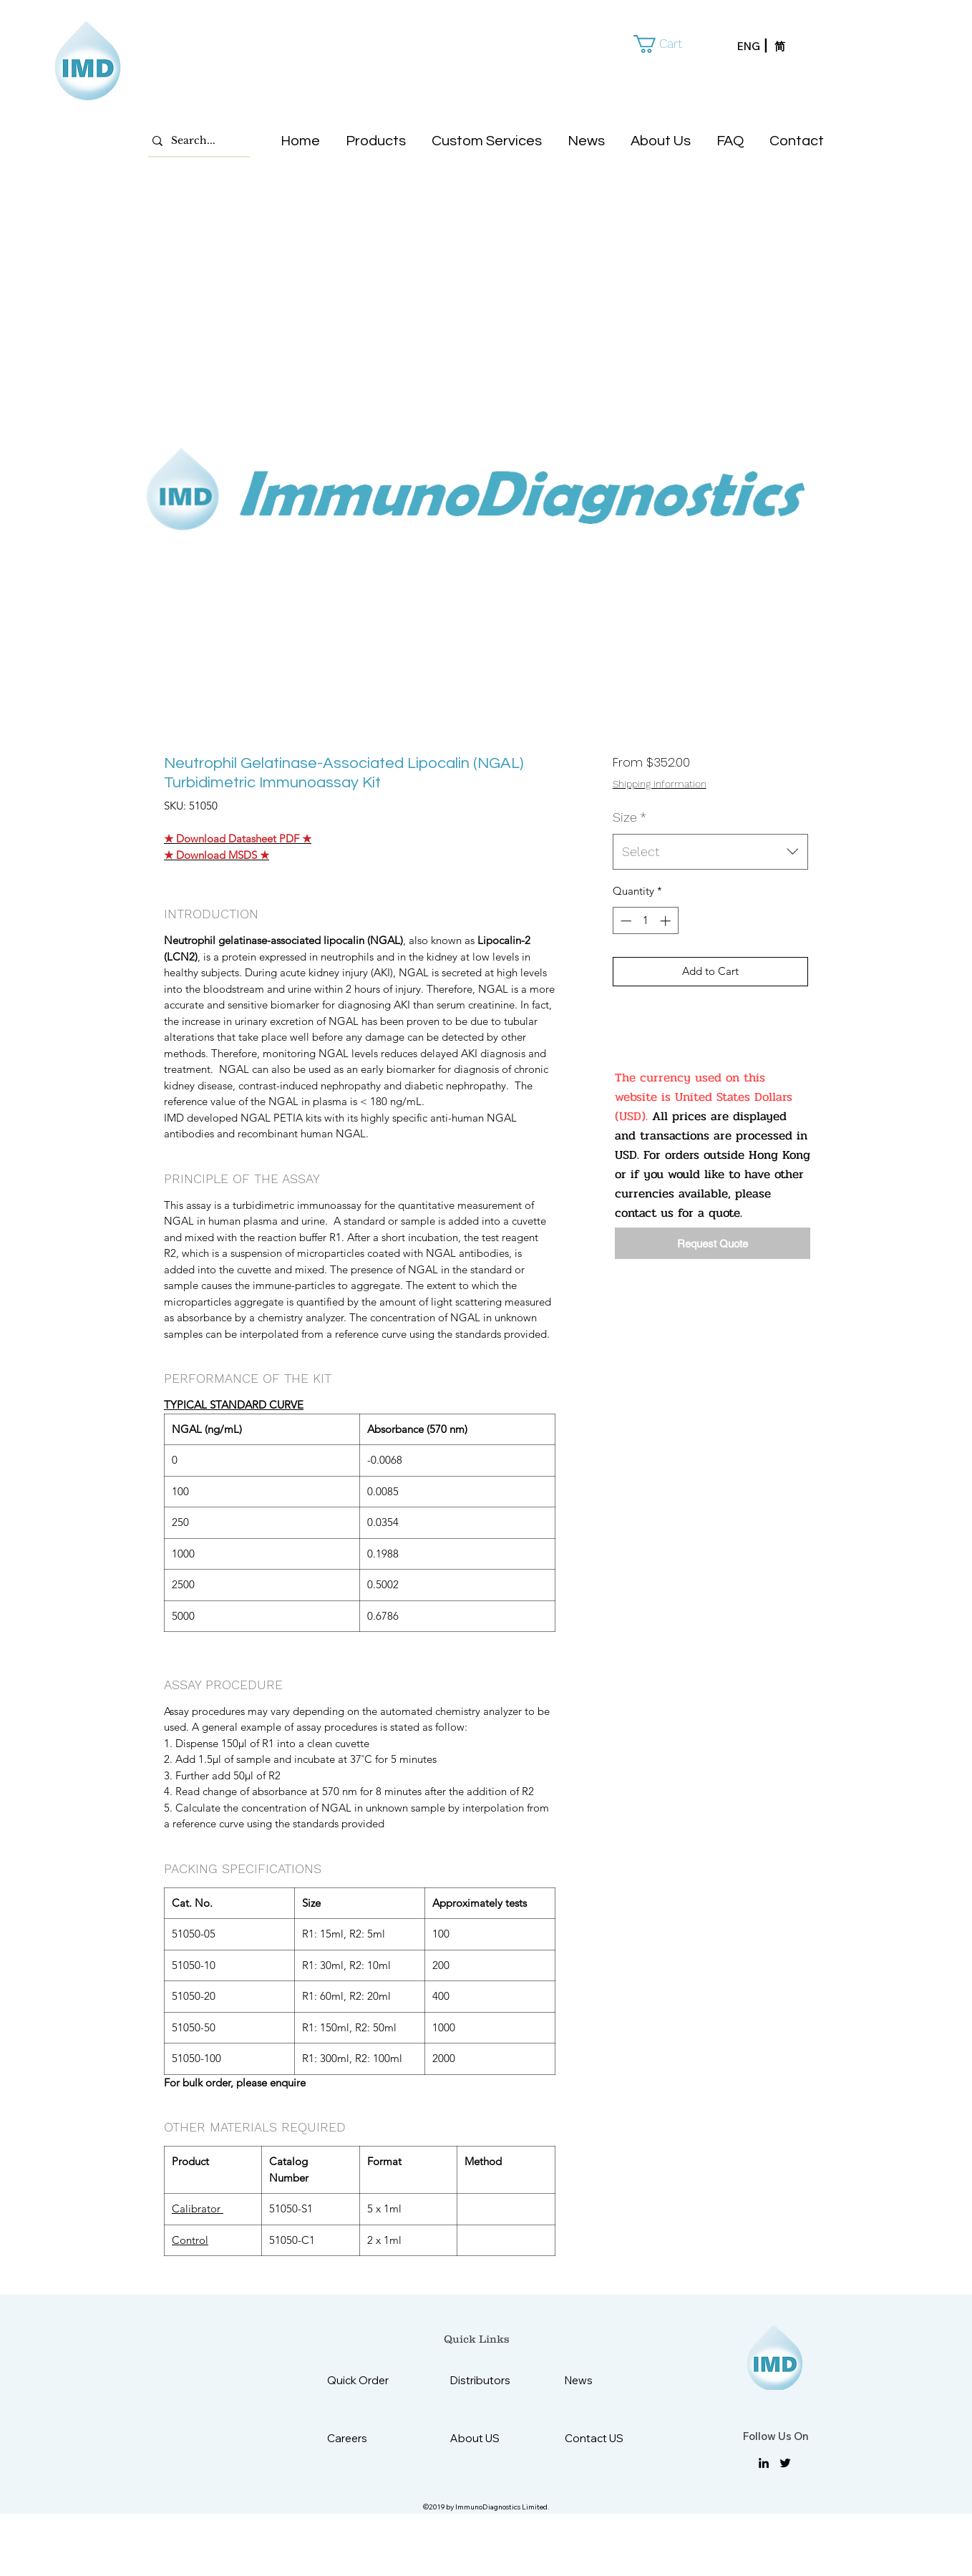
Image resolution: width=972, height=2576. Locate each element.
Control (190, 2240)
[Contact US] (600, 2438)
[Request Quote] (712, 1243)
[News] (600, 2380)
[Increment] (666, 921)
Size (629, 817)
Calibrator (197, 2208)
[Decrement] (624, 921)
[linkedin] (764, 2463)
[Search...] (195, 141)
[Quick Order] (369, 2380)
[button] (667, 44)
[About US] (485, 2438)
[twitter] (785, 2463)
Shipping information (659, 783)
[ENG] (755, 46)
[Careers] (362, 2438)
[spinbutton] (645, 921)
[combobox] (710, 852)
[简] (793, 46)
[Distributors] (485, 2380)
